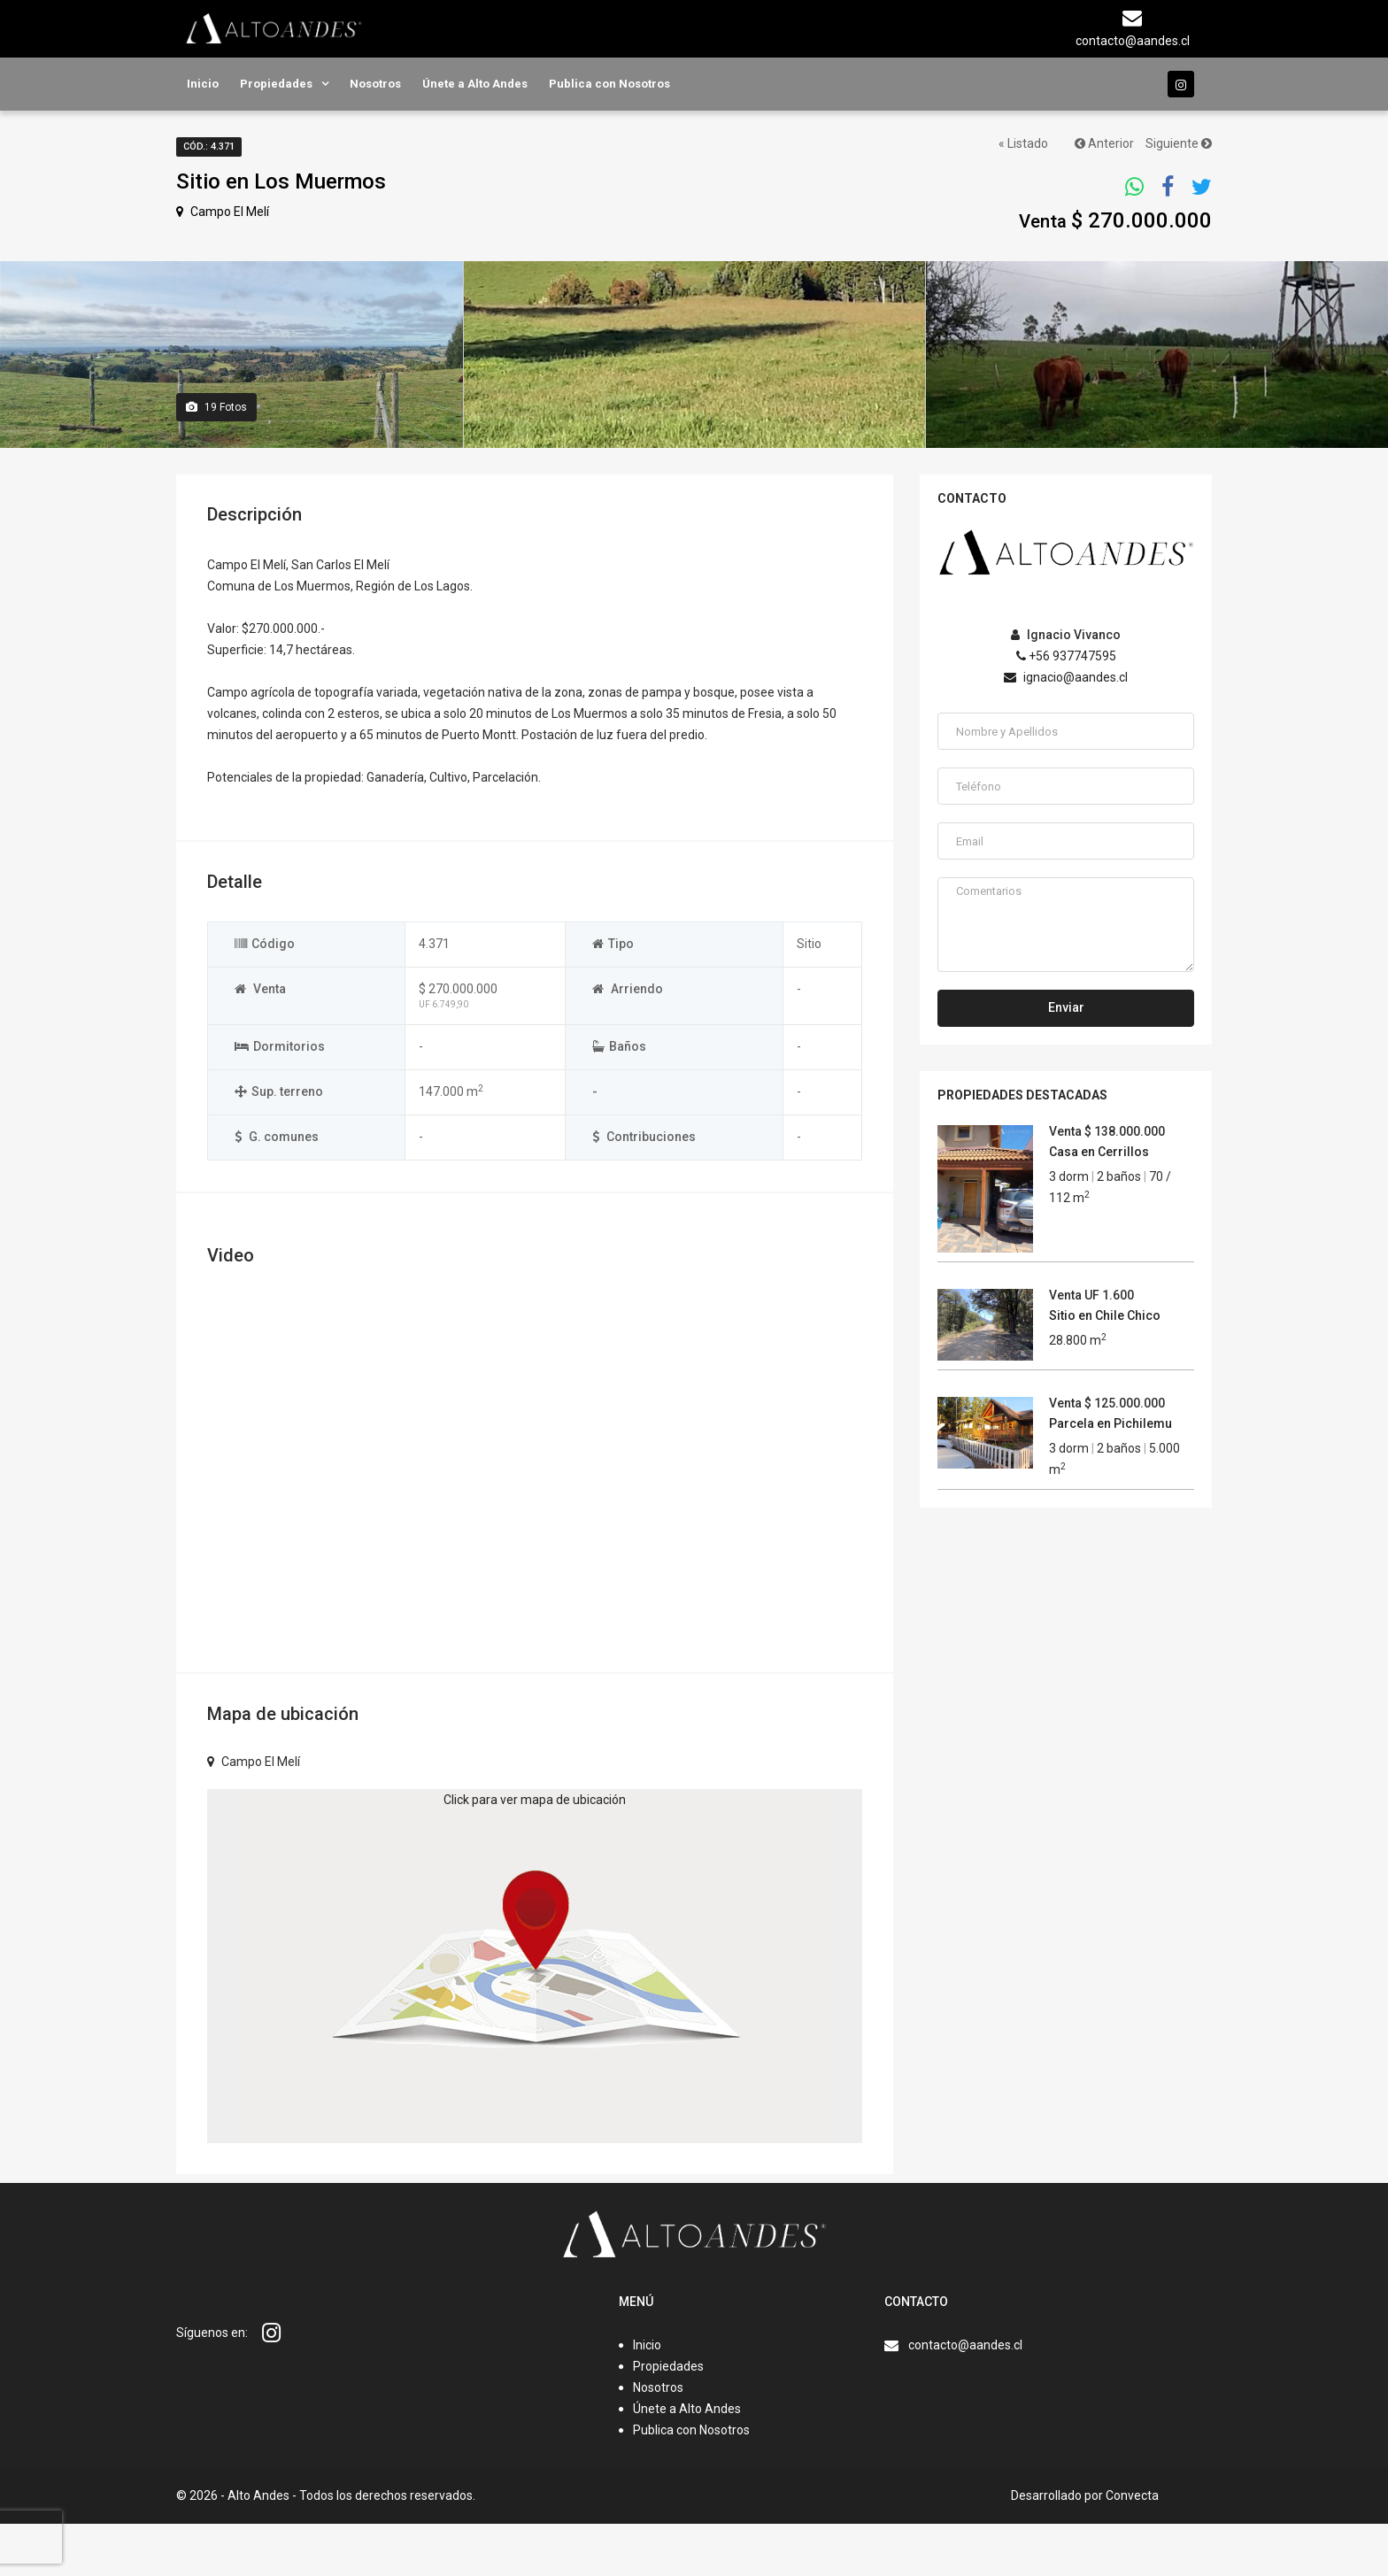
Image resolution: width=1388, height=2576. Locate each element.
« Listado (1023, 143)
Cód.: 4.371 (209, 146)
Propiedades (276, 83)
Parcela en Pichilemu (1110, 1476)
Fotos (216, 459)
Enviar (1066, 1060)
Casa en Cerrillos (1099, 1204)
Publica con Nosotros (609, 83)
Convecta (1132, 2548)
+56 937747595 (1066, 708)
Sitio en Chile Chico (1105, 1368)
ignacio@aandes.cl (1066, 729)
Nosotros (375, 83)
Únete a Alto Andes (475, 83)
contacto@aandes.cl (965, 2397)
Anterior (1104, 143)
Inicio (203, 83)
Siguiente (1178, 143)
